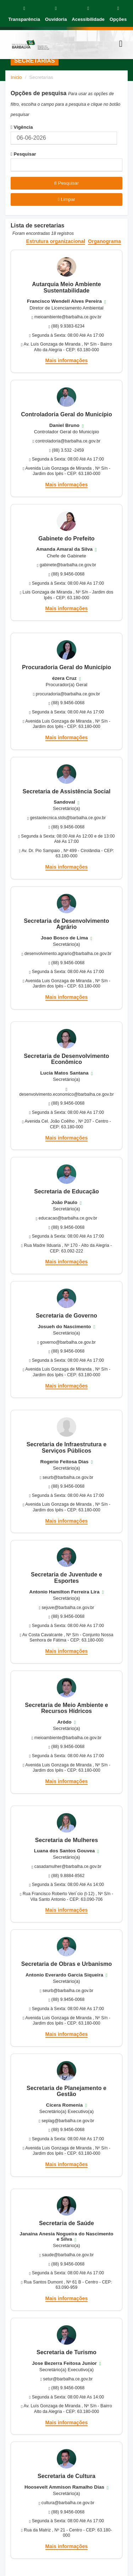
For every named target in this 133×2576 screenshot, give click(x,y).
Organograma (104, 241)
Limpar (66, 199)
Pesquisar (23, 154)
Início (16, 77)
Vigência (22, 127)
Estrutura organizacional (55, 241)
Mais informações (66, 360)
